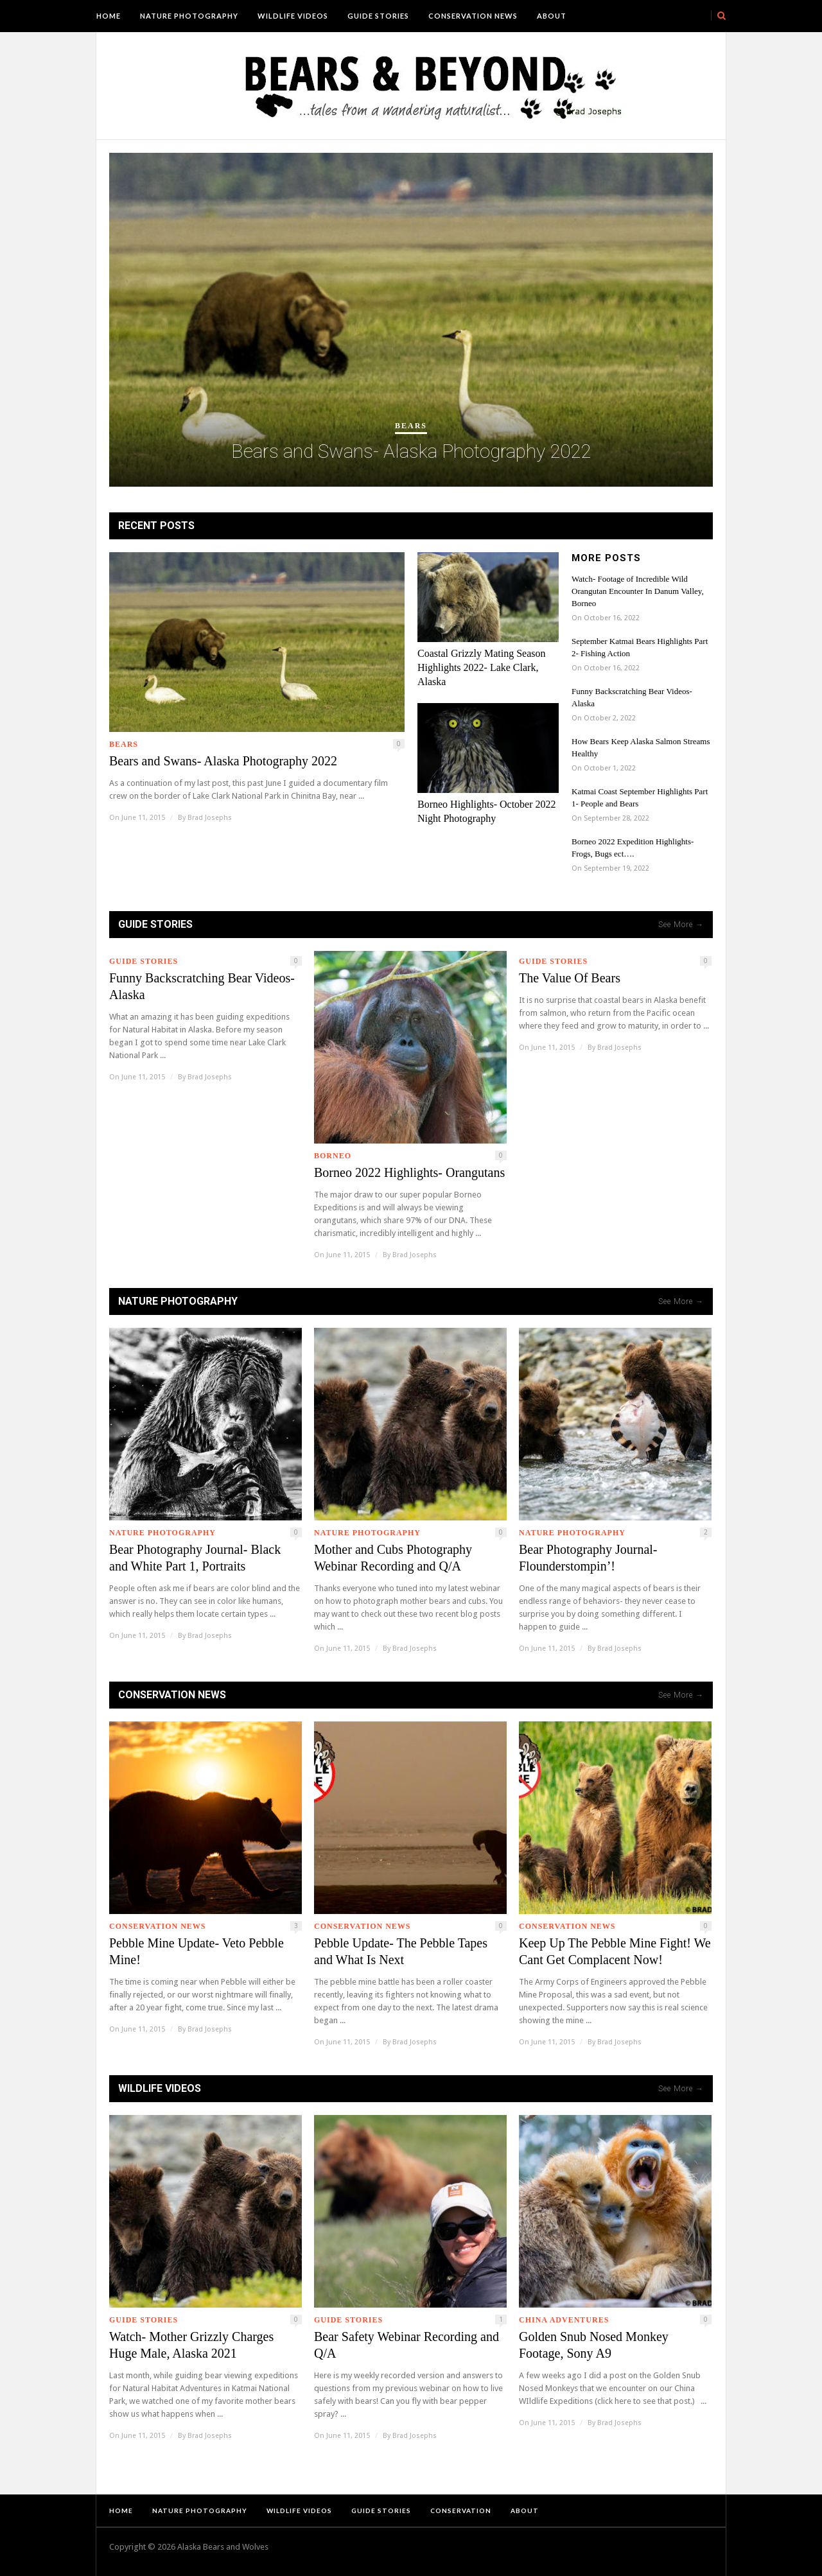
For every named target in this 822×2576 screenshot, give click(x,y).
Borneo (332, 1155)
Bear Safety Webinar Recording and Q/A (406, 2344)
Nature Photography (189, 16)
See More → (681, 924)
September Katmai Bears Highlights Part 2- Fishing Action (640, 647)
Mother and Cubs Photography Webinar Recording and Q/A (393, 1557)
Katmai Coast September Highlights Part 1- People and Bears (640, 797)
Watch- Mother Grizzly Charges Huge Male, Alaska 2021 (191, 2344)
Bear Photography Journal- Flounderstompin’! (588, 1557)
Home (108, 16)
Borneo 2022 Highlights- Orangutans (409, 1172)
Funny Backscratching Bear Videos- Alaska (632, 697)
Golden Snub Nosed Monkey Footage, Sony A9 (594, 2344)
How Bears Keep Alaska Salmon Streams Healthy (641, 747)
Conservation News (473, 16)
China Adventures (564, 2319)
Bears (411, 425)
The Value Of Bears (569, 978)
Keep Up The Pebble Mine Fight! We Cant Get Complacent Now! (615, 1951)
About (551, 16)
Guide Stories (378, 16)
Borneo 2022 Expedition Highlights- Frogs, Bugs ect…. (633, 847)
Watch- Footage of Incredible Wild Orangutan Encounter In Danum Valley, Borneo (638, 591)
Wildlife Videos (293, 16)
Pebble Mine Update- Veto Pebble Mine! (196, 1951)
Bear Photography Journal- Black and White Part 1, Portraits (195, 1557)
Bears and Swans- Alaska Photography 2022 (411, 451)
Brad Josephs (210, 818)
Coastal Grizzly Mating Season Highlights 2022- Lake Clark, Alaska (481, 667)
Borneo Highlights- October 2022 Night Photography (486, 811)
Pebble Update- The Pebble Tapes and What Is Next (400, 1951)
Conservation (460, 2510)
